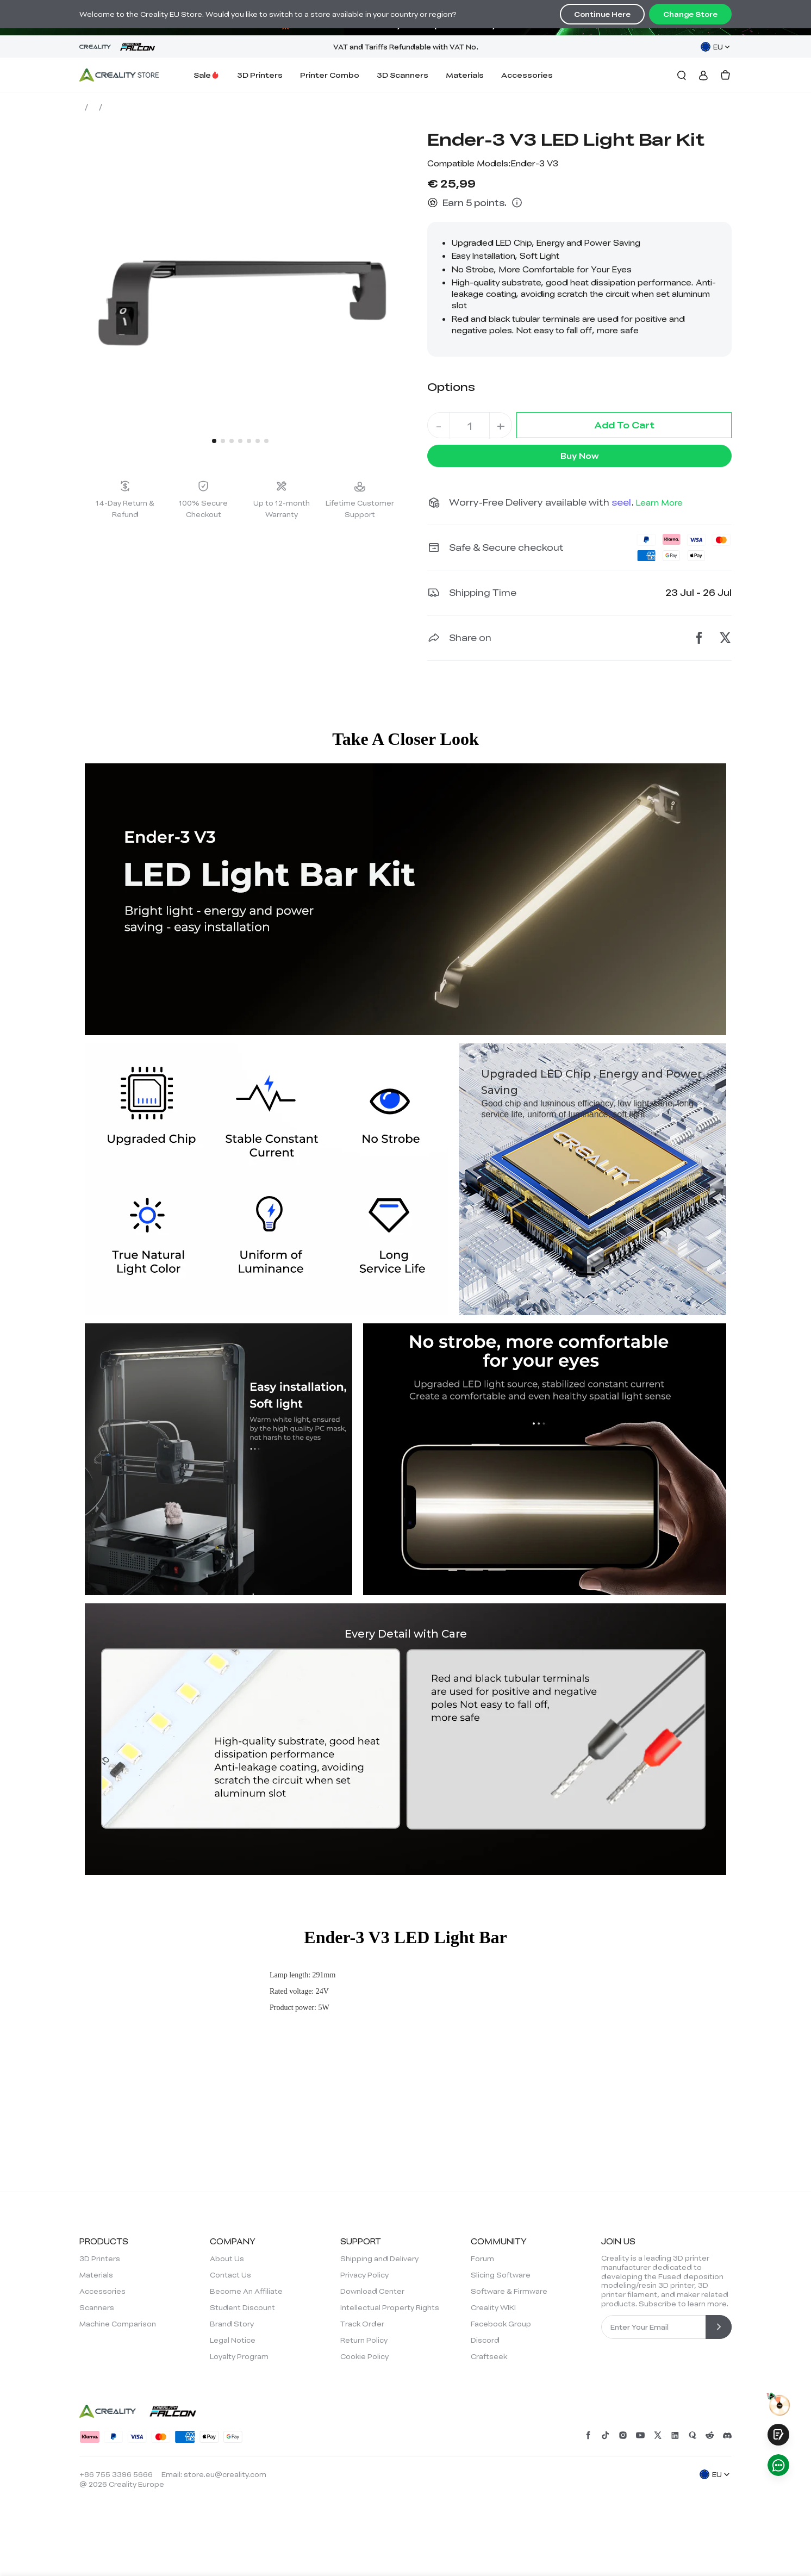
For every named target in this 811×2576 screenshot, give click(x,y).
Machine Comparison (117, 2324)
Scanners (96, 2307)
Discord (485, 2340)
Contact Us (230, 2275)
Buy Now (579, 455)
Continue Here (602, 14)
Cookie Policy (364, 2356)
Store (95, 107)
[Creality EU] (119, 75)
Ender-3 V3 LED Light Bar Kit (241, 106)
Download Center (372, 2291)
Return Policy (364, 2340)
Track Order (362, 2324)
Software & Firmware (509, 2291)
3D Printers (260, 75)
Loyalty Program (239, 2356)
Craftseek (489, 2356)
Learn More (659, 502)
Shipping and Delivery (379, 2258)
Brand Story (232, 2324)
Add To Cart (624, 425)
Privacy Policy (364, 2275)
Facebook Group (501, 2324)
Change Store (690, 14)
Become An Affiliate (246, 2291)
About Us (227, 2258)
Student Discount (242, 2307)
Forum (482, 2258)
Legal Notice (232, 2340)
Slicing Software (501, 2275)
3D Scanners (402, 75)
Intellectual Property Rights (389, 2307)
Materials (465, 75)
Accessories (527, 75)
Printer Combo (329, 75)
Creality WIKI (493, 2307)
